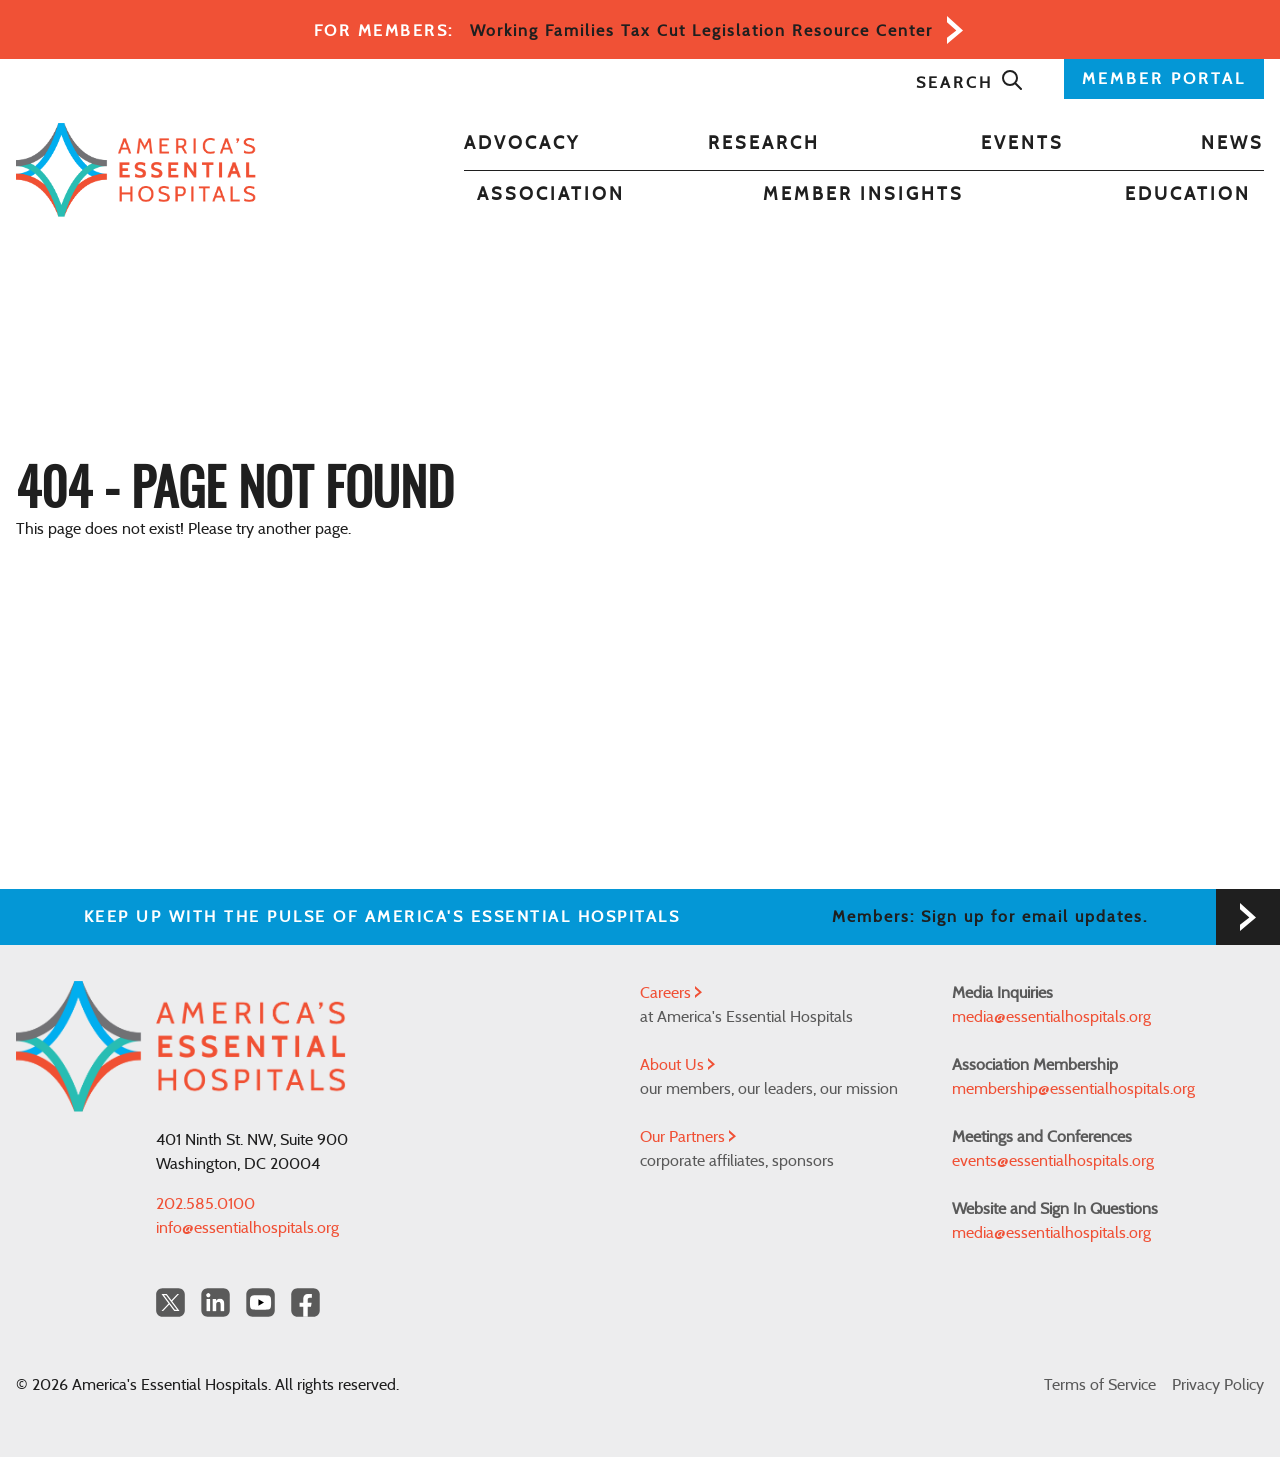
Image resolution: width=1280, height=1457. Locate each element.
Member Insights (863, 195)
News (1232, 144)
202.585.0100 (205, 1204)
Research (764, 144)
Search (970, 83)
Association (551, 195)
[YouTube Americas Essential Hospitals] (260, 1302)
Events (1022, 144)
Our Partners (688, 1137)
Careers (671, 993)
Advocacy (522, 144)
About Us (677, 1065)
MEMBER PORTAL (1164, 79)
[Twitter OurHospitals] (170, 1302)
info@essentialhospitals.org (247, 1228)
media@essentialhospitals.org (1051, 1017)
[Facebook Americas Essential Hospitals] (305, 1302)
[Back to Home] (136, 170)
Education (1188, 195)
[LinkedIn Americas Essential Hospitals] (215, 1302)
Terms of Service (1100, 1385)
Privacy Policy (1218, 1385)
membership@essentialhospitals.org (1073, 1089)
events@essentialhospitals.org (1053, 1161)
